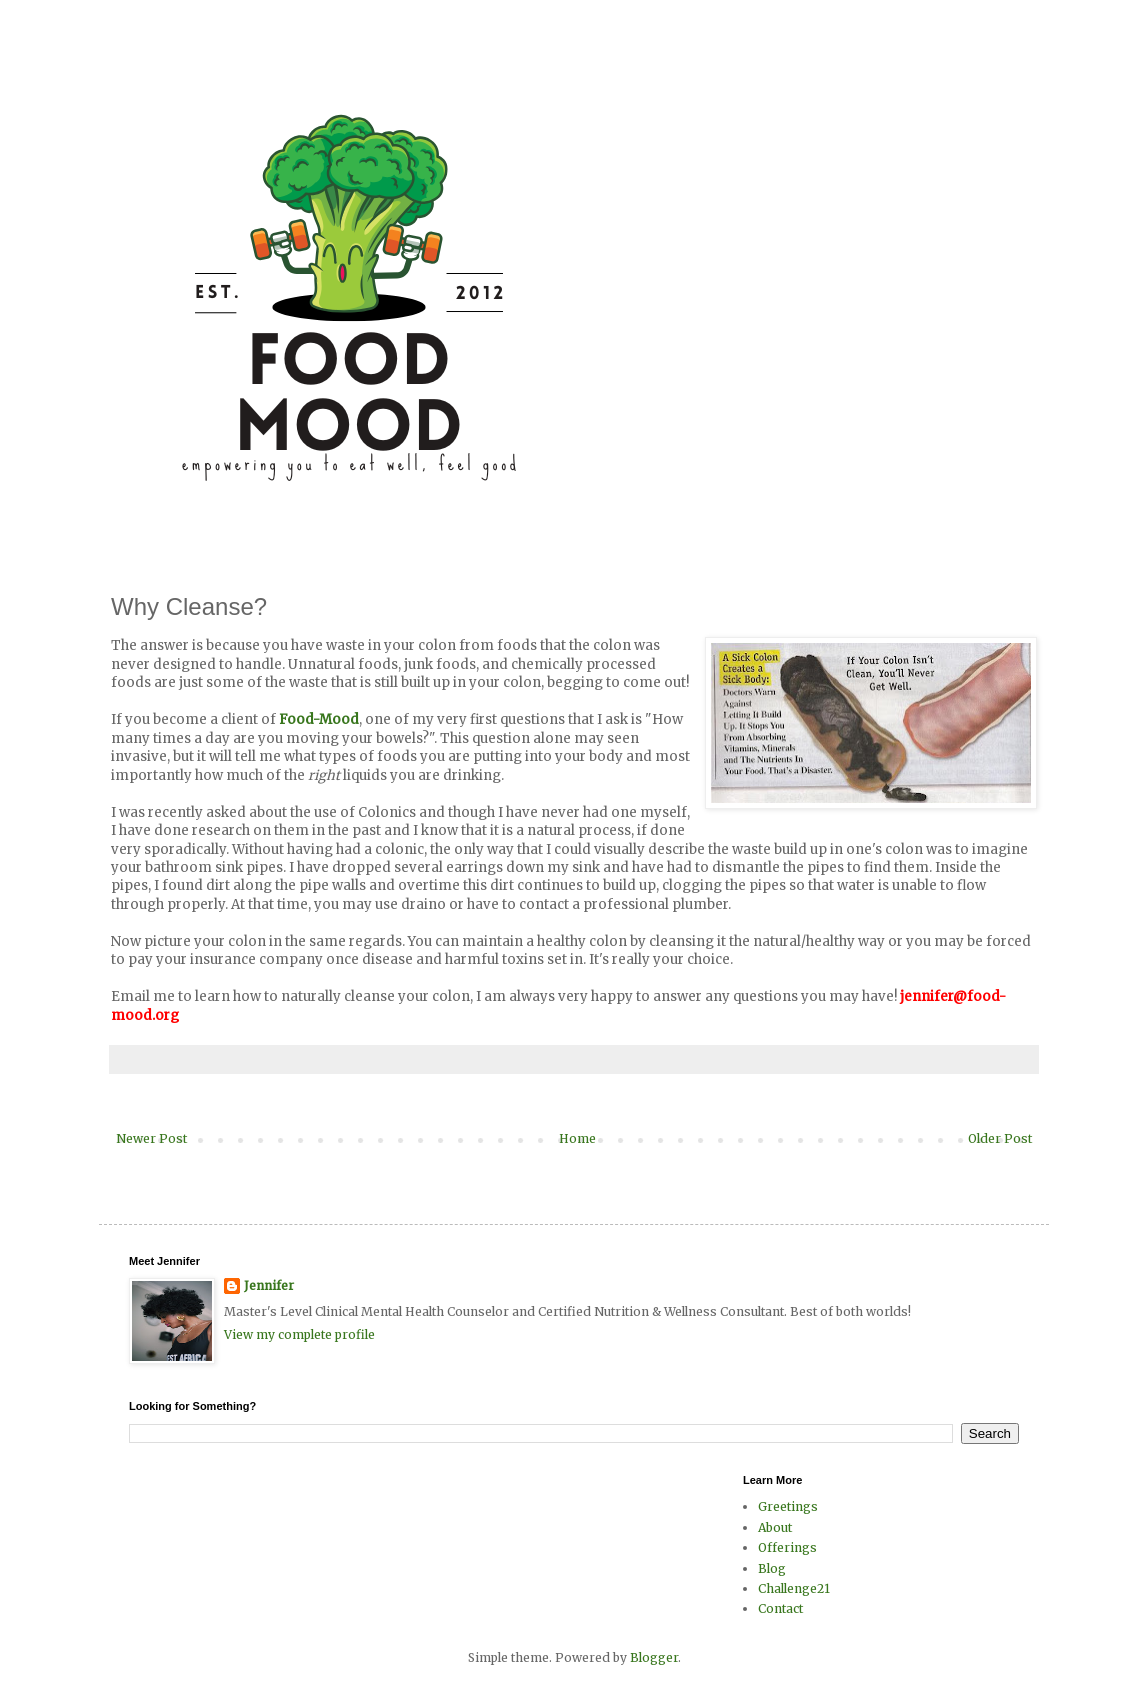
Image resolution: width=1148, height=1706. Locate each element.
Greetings (788, 1506)
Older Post (1000, 1138)
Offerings (787, 1547)
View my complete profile (299, 1334)
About (775, 1527)
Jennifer (269, 1285)
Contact (780, 1608)
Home (577, 1138)
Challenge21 (794, 1588)
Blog (772, 1568)
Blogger (654, 1657)
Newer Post (151, 1138)
